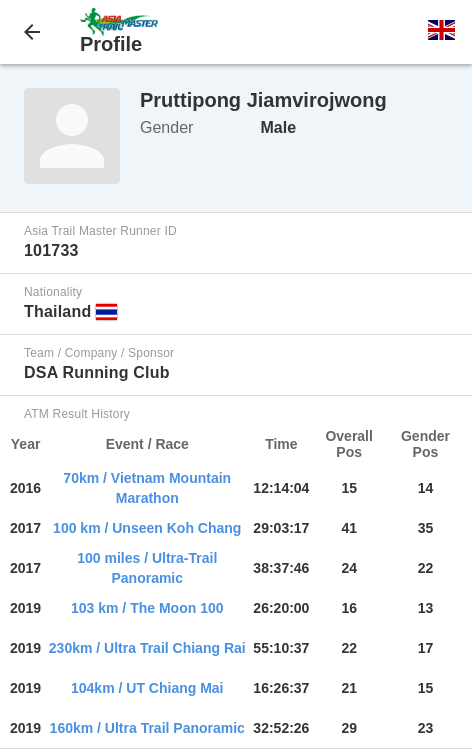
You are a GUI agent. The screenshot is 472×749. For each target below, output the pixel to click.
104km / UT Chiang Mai (147, 688)
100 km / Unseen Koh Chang (147, 528)
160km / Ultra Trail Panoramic (147, 728)
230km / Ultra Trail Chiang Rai (147, 648)
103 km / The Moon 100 (147, 608)
